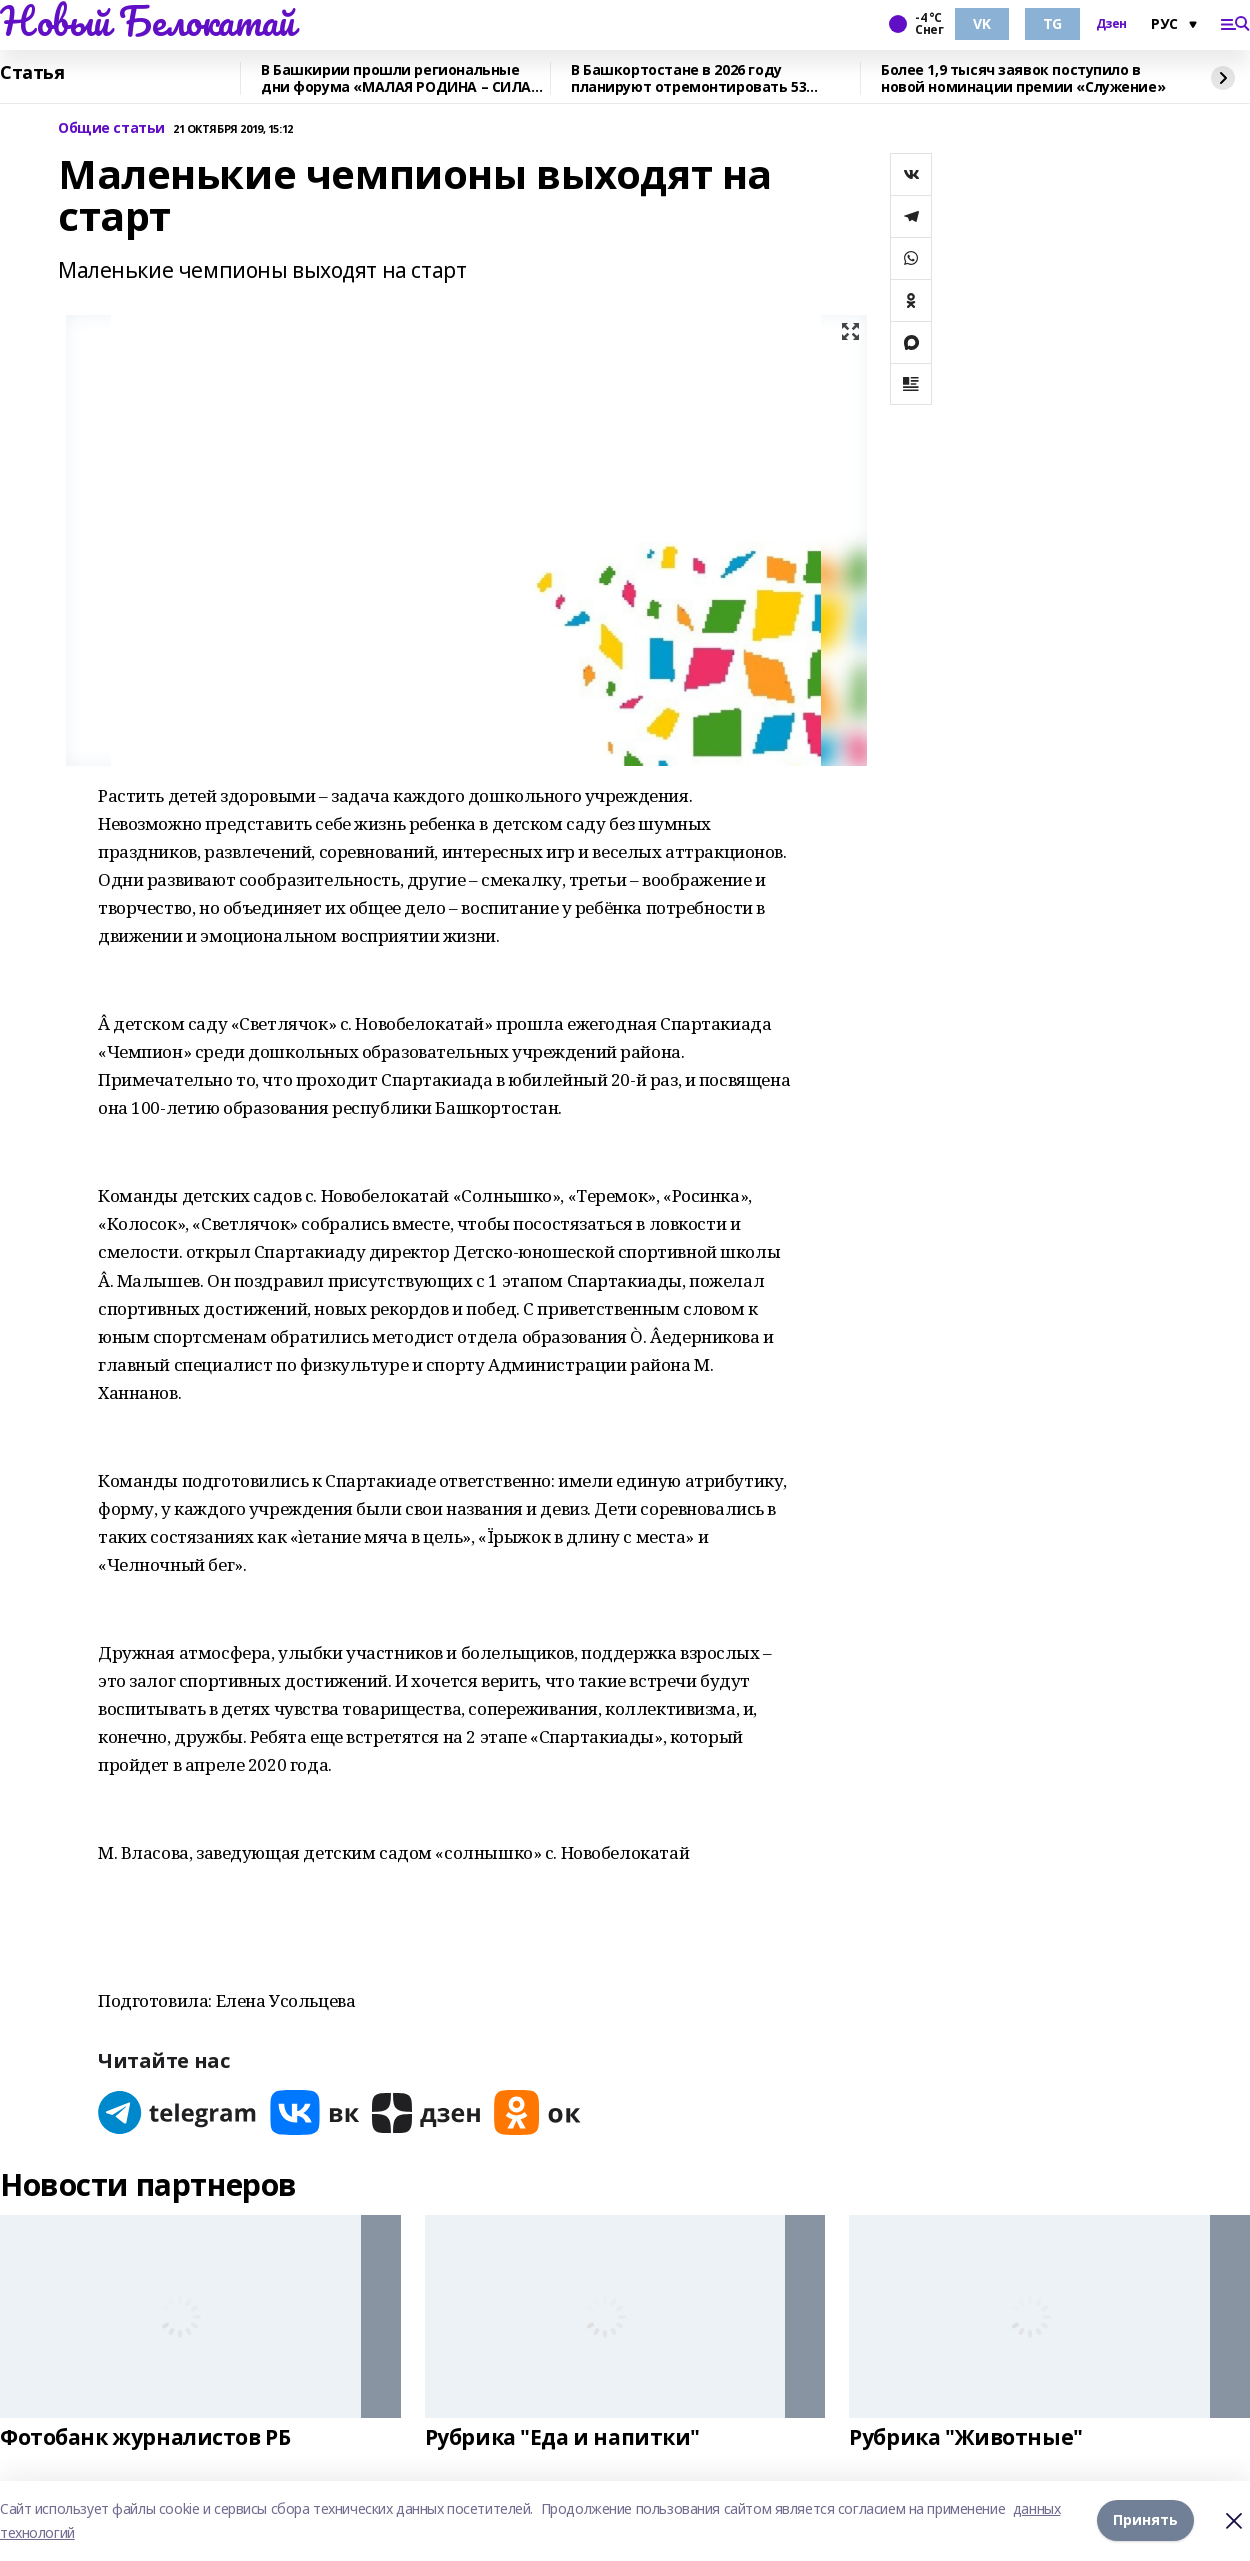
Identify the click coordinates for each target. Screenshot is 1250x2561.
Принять (1145, 2520)
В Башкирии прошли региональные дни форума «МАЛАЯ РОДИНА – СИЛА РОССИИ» (396, 78)
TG (1052, 23)
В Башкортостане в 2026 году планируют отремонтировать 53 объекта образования (688, 78)
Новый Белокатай (147, 21)
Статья (32, 73)
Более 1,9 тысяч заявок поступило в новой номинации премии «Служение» (1023, 78)
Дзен (1111, 24)
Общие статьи (111, 128)
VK (981, 23)
